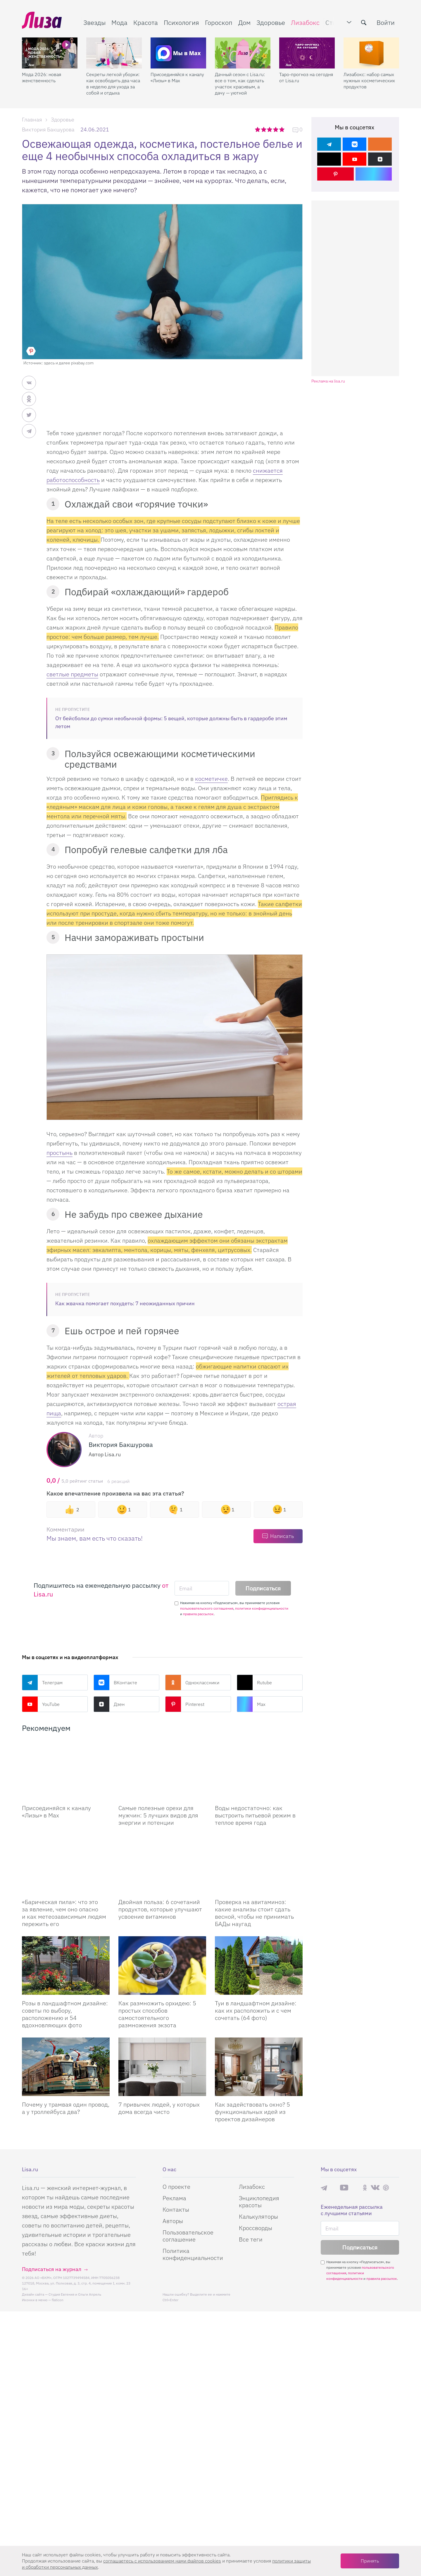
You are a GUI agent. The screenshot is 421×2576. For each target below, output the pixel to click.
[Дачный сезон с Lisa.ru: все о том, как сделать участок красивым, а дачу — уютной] (242, 52)
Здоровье (270, 22)
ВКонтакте (115, 1682)
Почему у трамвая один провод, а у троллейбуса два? (65, 2108)
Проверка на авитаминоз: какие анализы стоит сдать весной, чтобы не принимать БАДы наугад (254, 1913)
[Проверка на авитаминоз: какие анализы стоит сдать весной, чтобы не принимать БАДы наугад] (259, 1864)
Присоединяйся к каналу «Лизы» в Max (177, 77)
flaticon (57, 2300)
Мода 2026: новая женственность (41, 77)
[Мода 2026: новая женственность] (49, 52)
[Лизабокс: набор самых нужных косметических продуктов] (371, 52)
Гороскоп (218, 22)
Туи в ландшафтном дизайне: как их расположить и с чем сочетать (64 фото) (255, 2010)
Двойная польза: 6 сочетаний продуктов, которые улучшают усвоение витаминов (160, 1909)
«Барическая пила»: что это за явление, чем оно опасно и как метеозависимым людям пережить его (64, 1913)
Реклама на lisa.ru (328, 381)
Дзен (109, 1704)
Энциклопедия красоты (259, 2201)
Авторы (173, 2221)
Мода (119, 22)
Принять (370, 2561)
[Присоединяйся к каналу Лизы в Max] (66, 1770)
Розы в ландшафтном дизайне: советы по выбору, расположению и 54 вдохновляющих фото (65, 2014)
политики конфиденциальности (261, 1608)
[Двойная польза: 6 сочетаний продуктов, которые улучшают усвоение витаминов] (162, 1864)
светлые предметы (72, 674)
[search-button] (363, 22)
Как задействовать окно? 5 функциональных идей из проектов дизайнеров (252, 2111)
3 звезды (270, 129)
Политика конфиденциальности (193, 2254)
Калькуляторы (258, 2216)
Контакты (176, 2209)
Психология (181, 22)
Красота (145, 22)
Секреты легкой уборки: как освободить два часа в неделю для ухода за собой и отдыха (113, 83)
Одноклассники (192, 1682)
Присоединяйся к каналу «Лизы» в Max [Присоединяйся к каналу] (56, 1811)
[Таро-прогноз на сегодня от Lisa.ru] (307, 52)
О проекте (176, 2187)
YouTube (41, 1704)
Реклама (174, 2198)
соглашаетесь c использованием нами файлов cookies (162, 2561)
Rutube (254, 1682)
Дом (244, 22)
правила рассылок (198, 1614)
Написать (282, 1536)
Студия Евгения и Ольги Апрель (75, 2294)
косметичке (211, 779)
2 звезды (264, 129)
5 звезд (282, 129)
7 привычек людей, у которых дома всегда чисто (159, 2108)
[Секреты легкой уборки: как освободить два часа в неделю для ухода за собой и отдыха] (114, 52)
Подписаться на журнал (51, 2269)
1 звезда (258, 129)
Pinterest (184, 1704)
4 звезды (276, 129)
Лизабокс (305, 22)
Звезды (94, 22)
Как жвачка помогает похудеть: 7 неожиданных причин (125, 1303)
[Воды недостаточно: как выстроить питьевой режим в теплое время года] (259, 1770)
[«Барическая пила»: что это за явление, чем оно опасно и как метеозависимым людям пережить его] (66, 1864)
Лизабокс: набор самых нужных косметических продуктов (369, 80)
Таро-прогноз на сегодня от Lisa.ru (306, 77)
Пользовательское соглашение (188, 2235)
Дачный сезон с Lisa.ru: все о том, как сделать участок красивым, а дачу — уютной (240, 83)
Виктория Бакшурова (48, 129)
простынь (59, 1153)
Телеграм (42, 1682)
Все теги (251, 2239)
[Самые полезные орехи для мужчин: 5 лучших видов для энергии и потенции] (162, 1770)
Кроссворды (255, 2228)
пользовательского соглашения (206, 1608)
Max (251, 1704)
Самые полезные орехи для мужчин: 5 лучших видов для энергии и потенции (158, 1815)
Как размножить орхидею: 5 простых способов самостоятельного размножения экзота (157, 2014)
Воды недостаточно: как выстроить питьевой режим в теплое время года (255, 1815)
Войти (386, 22)
